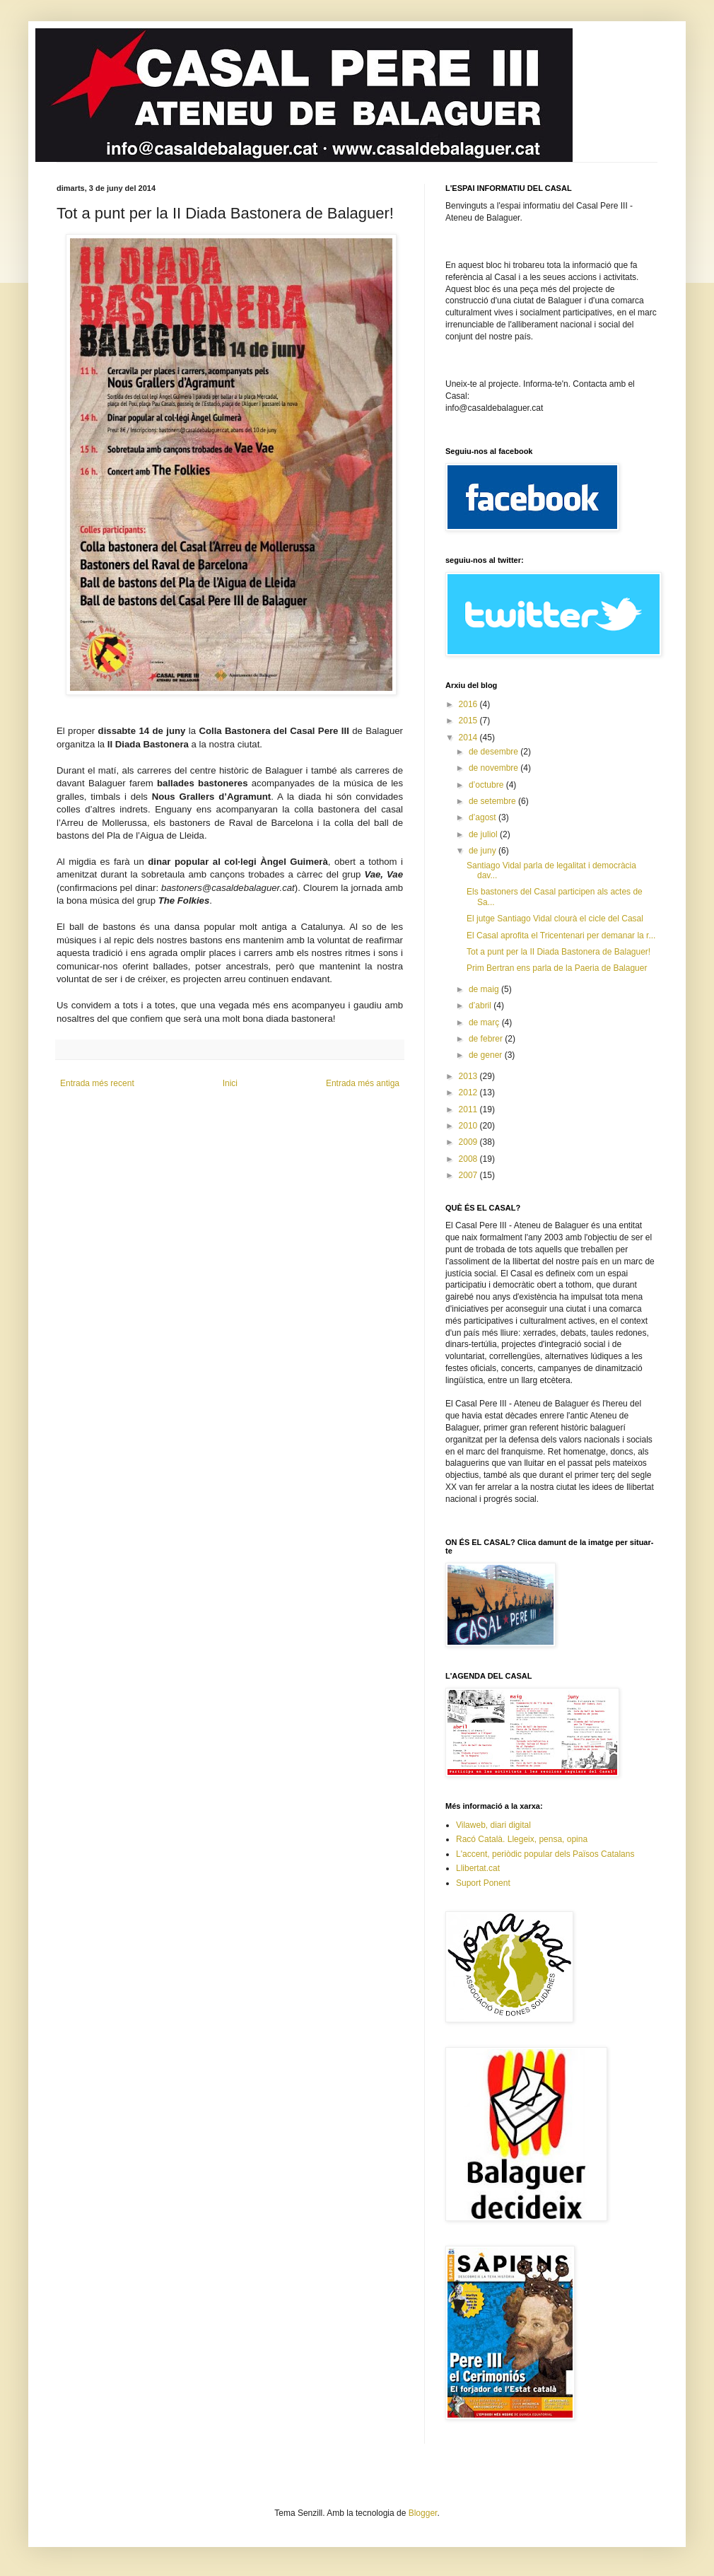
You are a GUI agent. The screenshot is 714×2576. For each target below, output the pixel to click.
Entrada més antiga (362, 1083)
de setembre (493, 801)
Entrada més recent (97, 1083)
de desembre (494, 752)
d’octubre (487, 785)
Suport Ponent (483, 1883)
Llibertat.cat (478, 1868)
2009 (469, 1142)
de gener (487, 1055)
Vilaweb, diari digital (493, 1825)
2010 (469, 1126)
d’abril (481, 1005)
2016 (469, 704)
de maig (485, 989)
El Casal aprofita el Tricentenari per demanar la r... (561, 935)
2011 (469, 1109)
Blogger (423, 2513)
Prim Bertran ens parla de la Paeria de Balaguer (557, 968)
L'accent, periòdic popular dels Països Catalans (545, 1854)
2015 (469, 720)
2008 (469, 1159)
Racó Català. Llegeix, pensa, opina (521, 1839)
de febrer (487, 1039)
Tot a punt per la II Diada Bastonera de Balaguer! (558, 952)
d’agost (483, 817)
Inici (230, 1083)
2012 (469, 1092)
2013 (469, 1076)
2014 (469, 737)
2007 (469, 1175)
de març (485, 1022)
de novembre (494, 768)
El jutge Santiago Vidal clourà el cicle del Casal (555, 918)
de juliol (484, 834)
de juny (483, 851)
